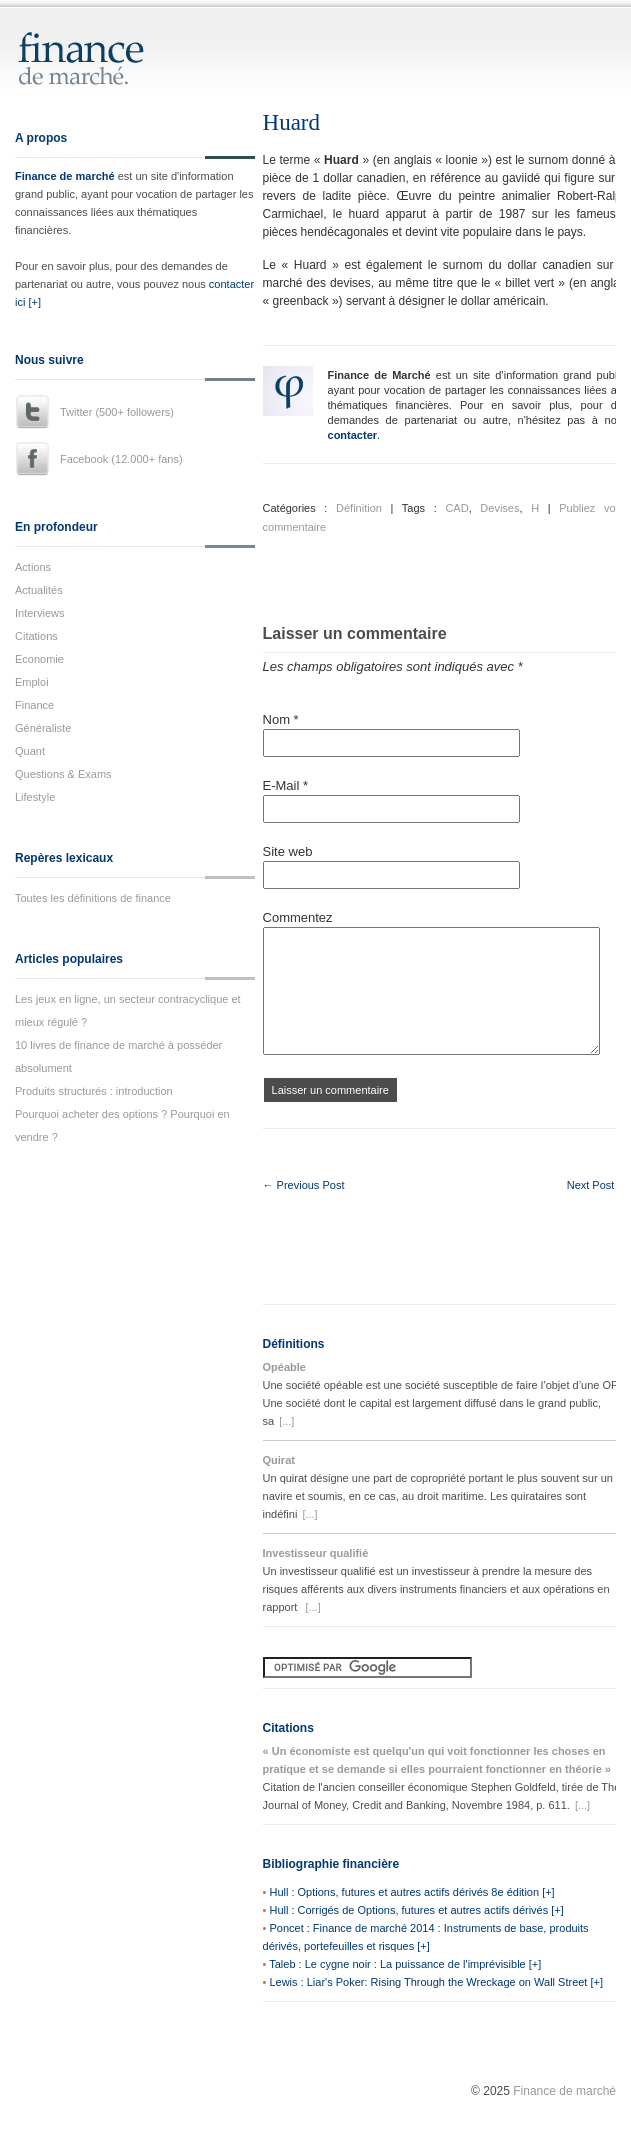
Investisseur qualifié (316, 1553)
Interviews (40, 613)
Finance (34, 705)
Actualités (39, 590)
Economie (39, 659)
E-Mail (286, 785)
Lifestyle (35, 797)
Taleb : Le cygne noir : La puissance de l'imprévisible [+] (405, 1964)
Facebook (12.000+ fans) (121, 459)
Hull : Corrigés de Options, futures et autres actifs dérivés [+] (416, 1910)
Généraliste (43, 728)
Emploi (32, 682)
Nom (281, 719)
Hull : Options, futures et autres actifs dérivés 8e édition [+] (411, 1892)
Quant (30, 751)
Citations (36, 636)
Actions (33, 567)
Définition (359, 508)
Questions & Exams (63, 774)
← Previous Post (304, 1185)
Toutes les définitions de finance (93, 898)
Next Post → (598, 1185)
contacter (353, 435)
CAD (456, 508)
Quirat (279, 1460)
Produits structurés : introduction (94, 1091)
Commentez (298, 917)
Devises (499, 508)
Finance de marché (65, 176)
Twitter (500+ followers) (117, 412)
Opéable (284, 1367)
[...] (286, 1421)
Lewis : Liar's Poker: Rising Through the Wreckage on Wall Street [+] (436, 1982)
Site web (288, 851)
